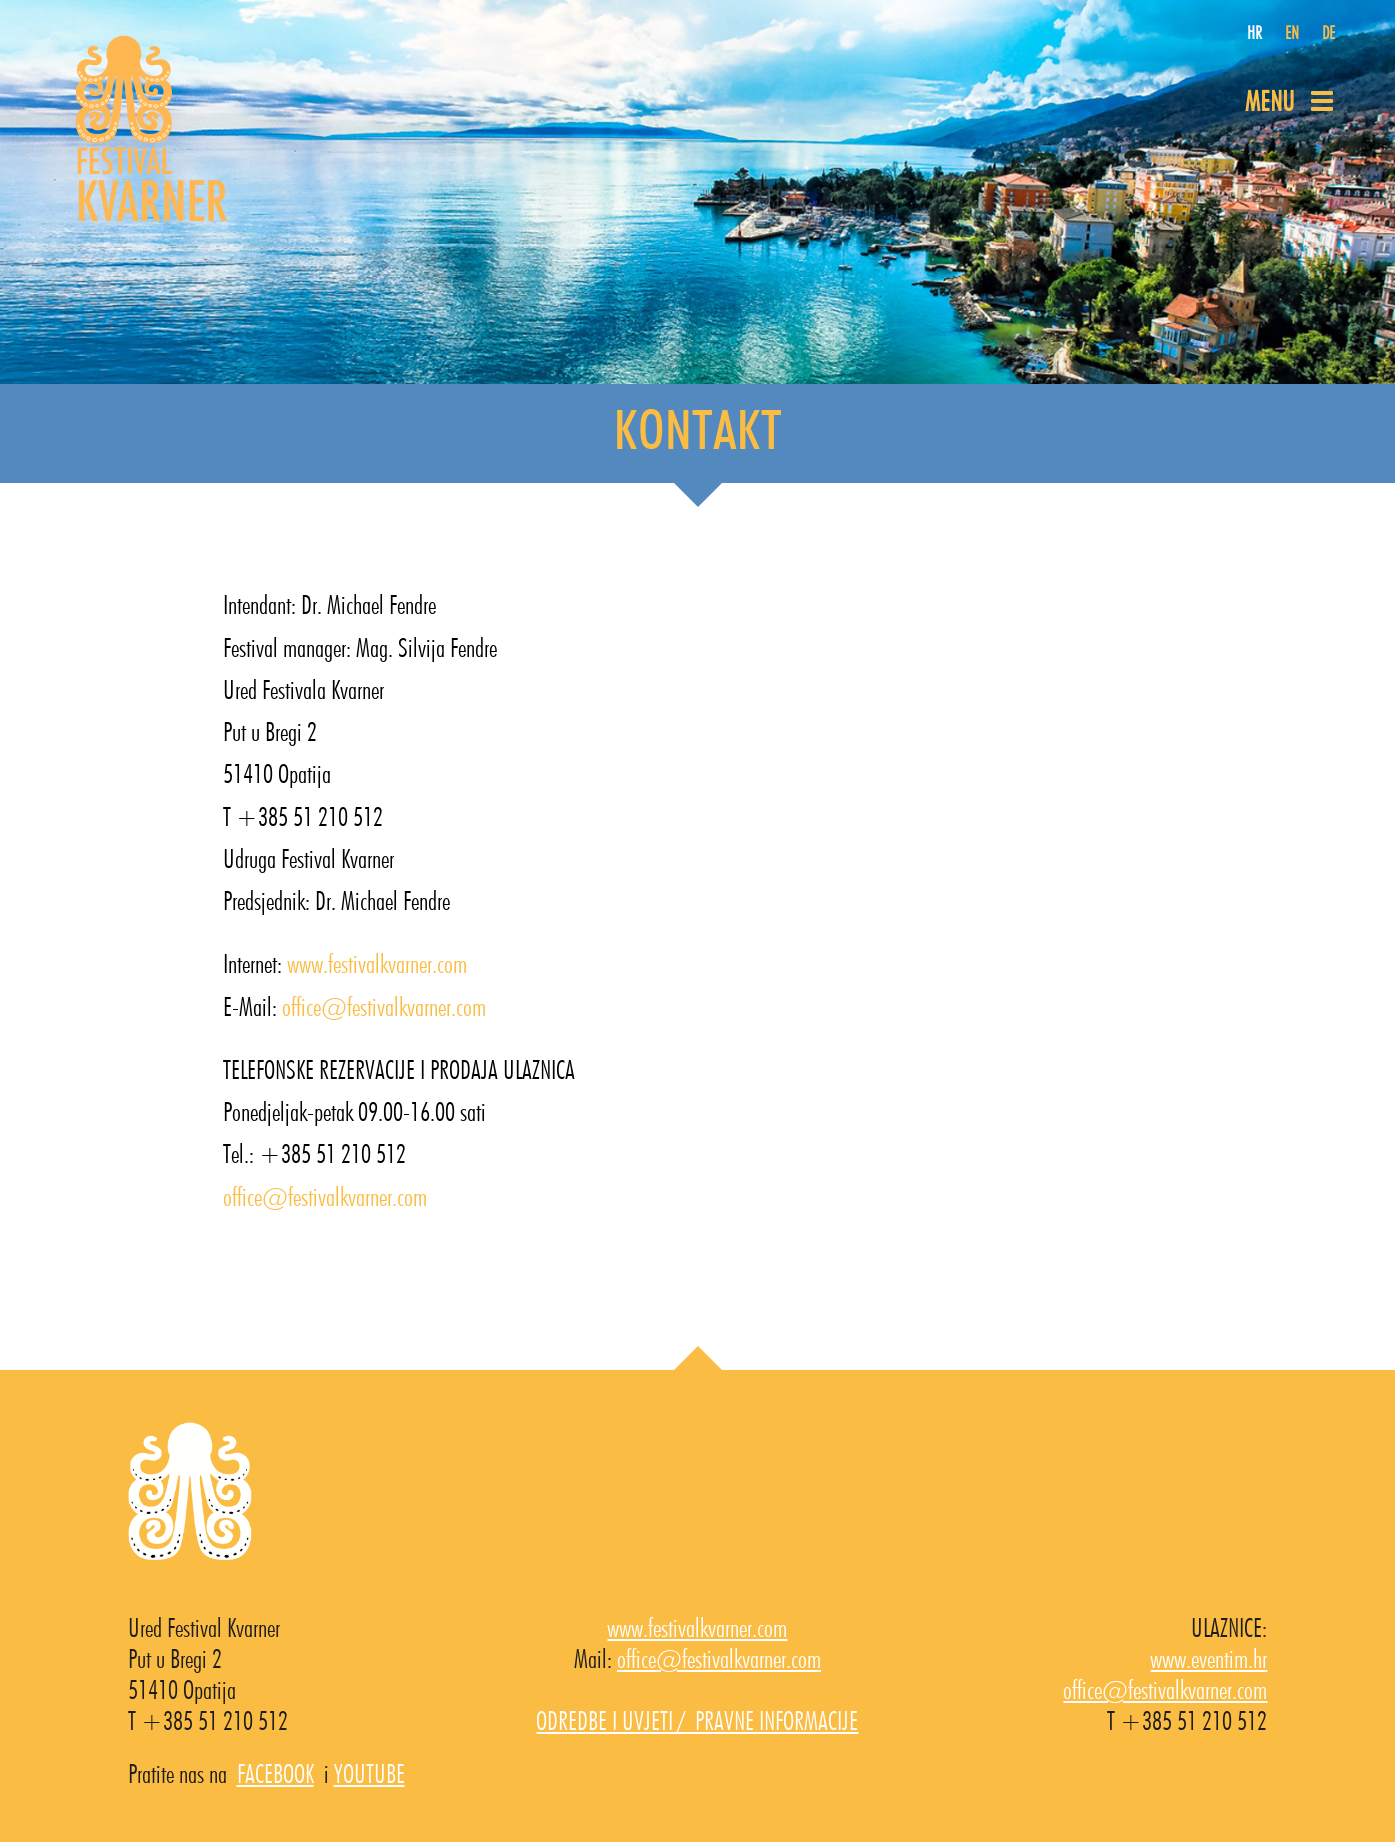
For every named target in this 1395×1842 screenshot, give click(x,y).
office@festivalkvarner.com (384, 1008)
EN (1292, 34)
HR (1254, 34)
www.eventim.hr (1208, 1660)
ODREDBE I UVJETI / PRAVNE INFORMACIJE (697, 1722)
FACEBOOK (275, 1775)
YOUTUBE (369, 1775)
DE (1328, 34)
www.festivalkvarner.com (377, 965)
